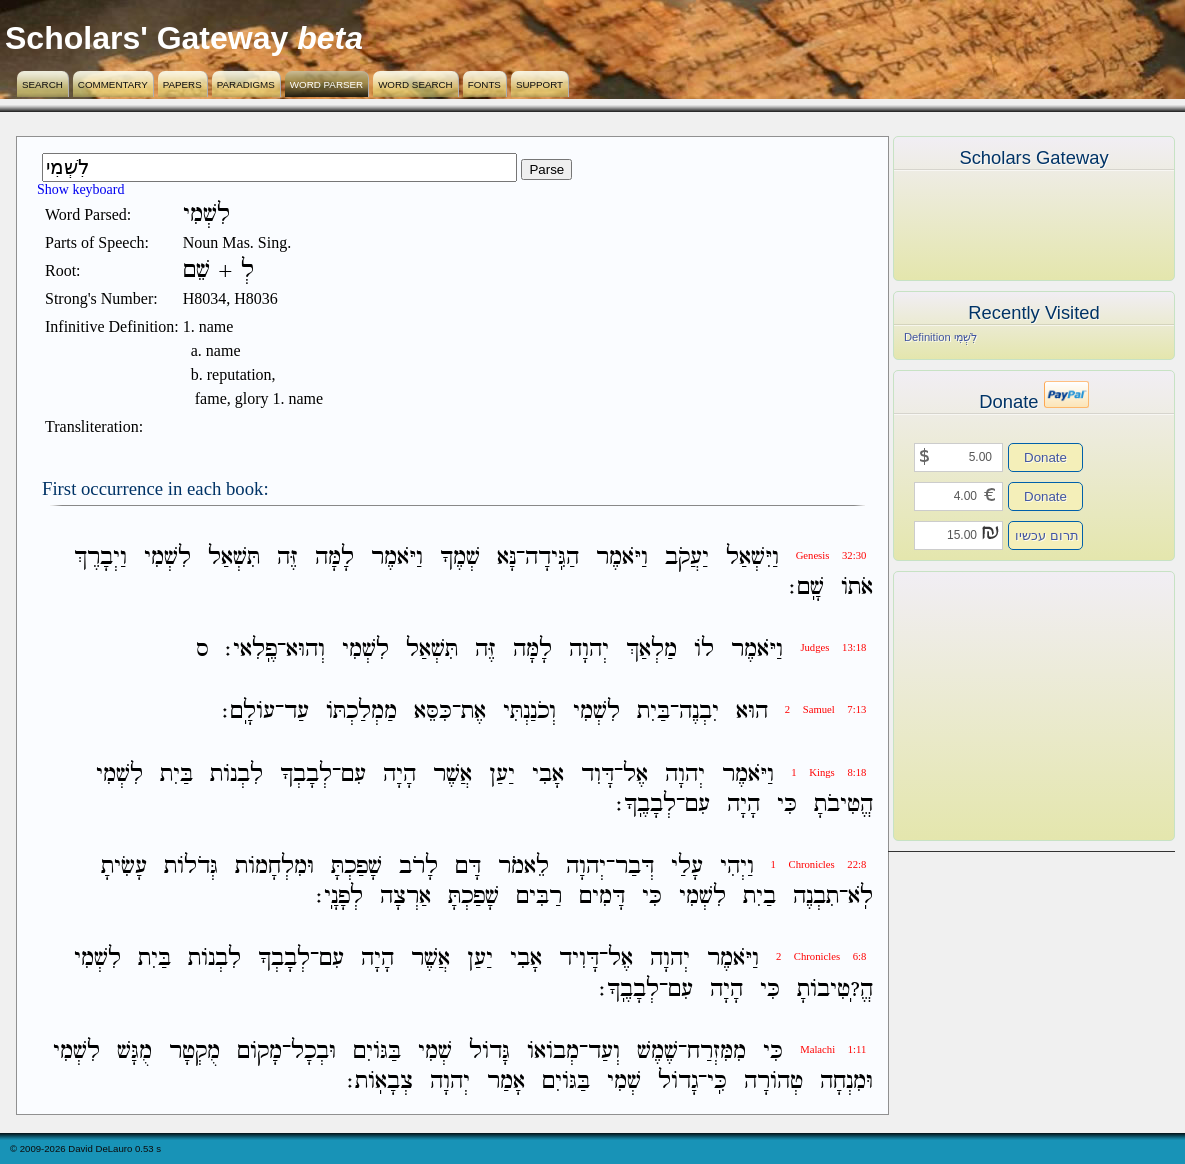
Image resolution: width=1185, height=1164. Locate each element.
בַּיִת (653, 712)
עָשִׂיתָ (124, 866)
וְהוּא (305, 649)
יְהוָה (589, 649)
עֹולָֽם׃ (248, 712)
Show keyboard (81, 189)
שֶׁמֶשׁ (657, 1051)
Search (42, 84)
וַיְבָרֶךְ (100, 557)
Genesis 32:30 (831, 555)
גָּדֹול (489, 1051)
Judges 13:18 (833, 647)
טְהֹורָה (773, 1081)
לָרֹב (418, 866)
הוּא (752, 712)
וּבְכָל (313, 1051)
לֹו (704, 649)
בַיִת (759, 896)
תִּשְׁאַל (234, 557)
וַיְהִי (737, 866)
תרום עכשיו (1047, 535)
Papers (182, 84)
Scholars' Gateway (146, 38)
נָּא (506, 557)
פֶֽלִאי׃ (251, 649)
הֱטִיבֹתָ (843, 804)
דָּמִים (602, 896)
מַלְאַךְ (651, 649)
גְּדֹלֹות (191, 866)
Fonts (484, 84)
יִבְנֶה (699, 712)
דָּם (468, 866)
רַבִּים (539, 896)
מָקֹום (259, 1051)
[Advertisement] (1004, 706)
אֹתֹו (857, 587)
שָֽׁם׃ (806, 587)
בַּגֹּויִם (377, 1051)
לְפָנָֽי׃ (339, 896)
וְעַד (604, 1051)
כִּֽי (717, 1081)
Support (539, 84)
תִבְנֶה (816, 896)
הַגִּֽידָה (552, 557)
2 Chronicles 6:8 (821, 956)
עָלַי (687, 866)
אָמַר (506, 1081)
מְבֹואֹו (553, 1051)
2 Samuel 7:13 (826, 709)
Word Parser (326, 84)
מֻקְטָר (194, 1051)
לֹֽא (860, 896)
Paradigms (246, 84)
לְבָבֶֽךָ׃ (646, 804)
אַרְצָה (405, 896)
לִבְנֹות (236, 774)
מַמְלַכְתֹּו (361, 712)
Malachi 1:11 (833, 1049)
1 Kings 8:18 (828, 772)
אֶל (635, 774)
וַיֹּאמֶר (622, 557)
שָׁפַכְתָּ (356, 866)
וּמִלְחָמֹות (274, 866)
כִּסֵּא (433, 712)
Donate (1045, 457)
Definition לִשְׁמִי (940, 337)
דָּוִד (597, 774)
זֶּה (287, 557)
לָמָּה (334, 557)
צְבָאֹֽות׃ (380, 1081)
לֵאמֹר (523, 866)
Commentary (113, 84)
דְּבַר (634, 866)
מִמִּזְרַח (716, 1051)
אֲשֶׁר (452, 774)
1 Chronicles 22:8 (819, 864)
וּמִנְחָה (846, 1081)
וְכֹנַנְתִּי (529, 712)
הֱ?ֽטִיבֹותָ (835, 989)
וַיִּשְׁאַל (752, 557)
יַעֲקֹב (687, 557)
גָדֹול (678, 1081)
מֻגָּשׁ (134, 1051)
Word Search (415, 84)
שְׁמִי (435, 1051)
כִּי (787, 804)
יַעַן (502, 774)
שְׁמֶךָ (460, 557)
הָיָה (399, 774)
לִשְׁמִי (167, 557)
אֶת (473, 712)
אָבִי (548, 774)
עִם (353, 774)
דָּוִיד (579, 959)
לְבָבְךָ (306, 774)
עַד (296, 712)
